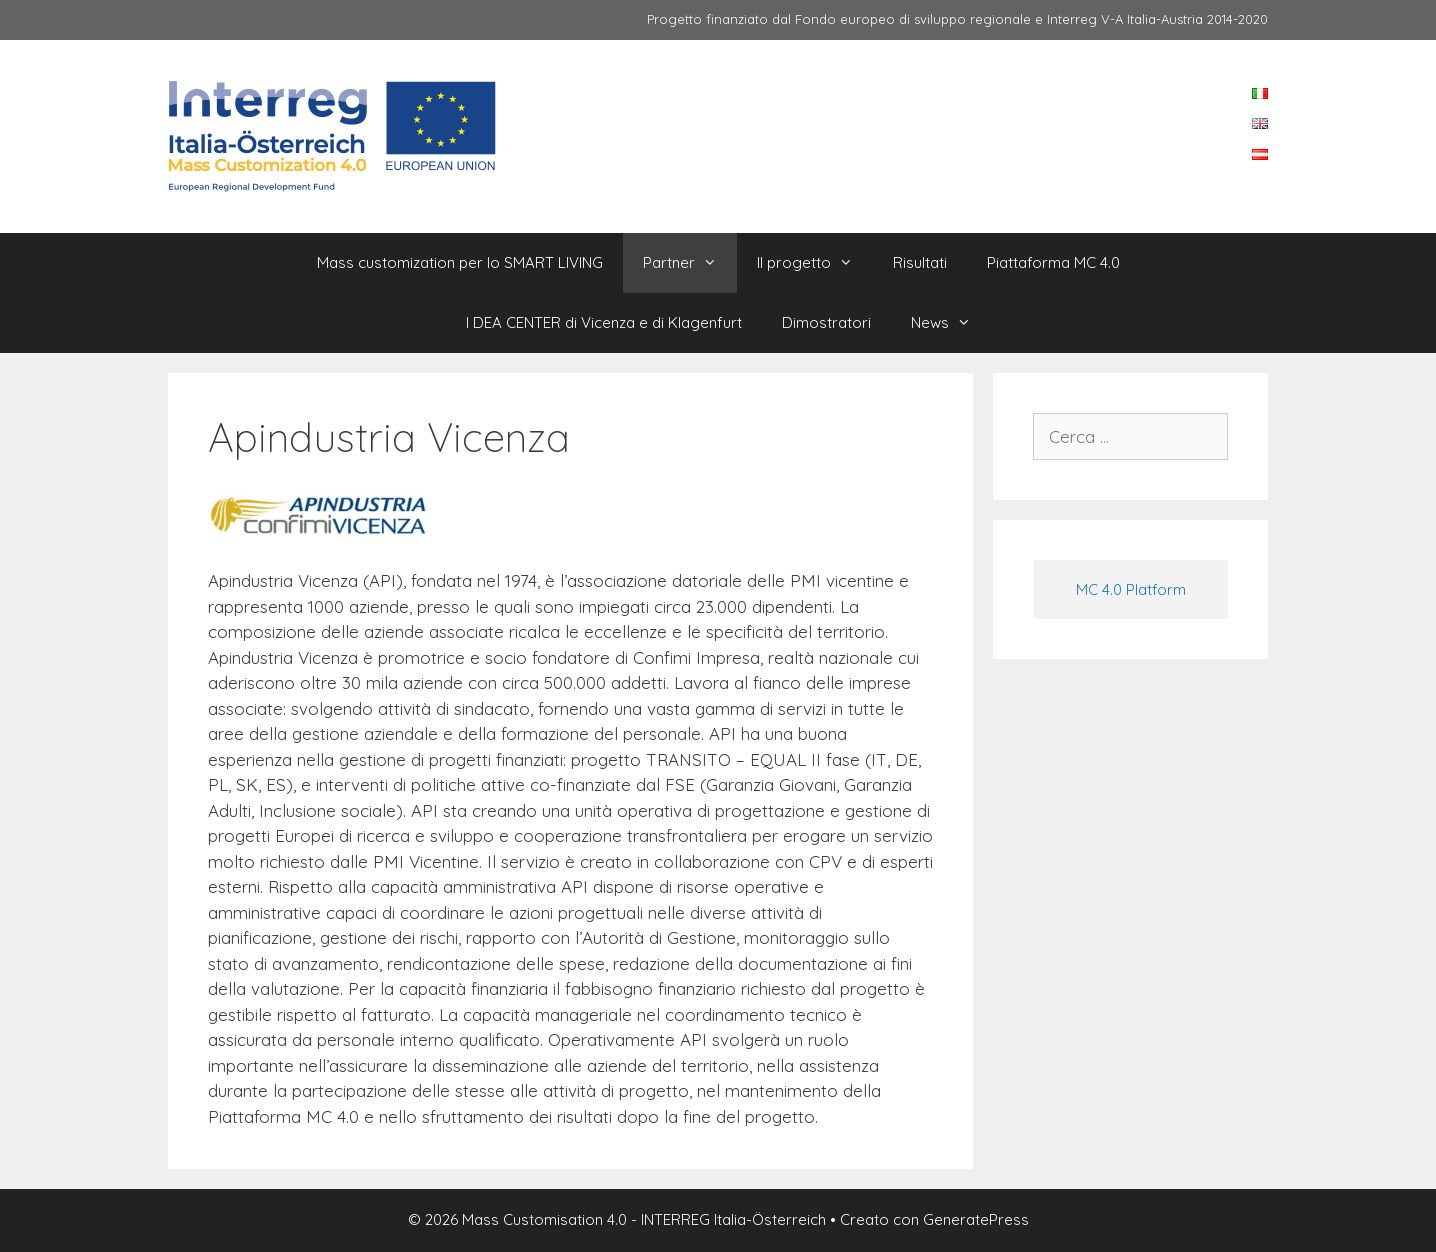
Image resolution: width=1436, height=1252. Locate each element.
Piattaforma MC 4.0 (1053, 262)
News (951, 323)
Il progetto (815, 263)
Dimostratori (826, 322)
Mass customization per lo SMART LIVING (460, 262)
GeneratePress (976, 1219)
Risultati (920, 262)
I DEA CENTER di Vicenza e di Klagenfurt (604, 322)
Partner (690, 263)
